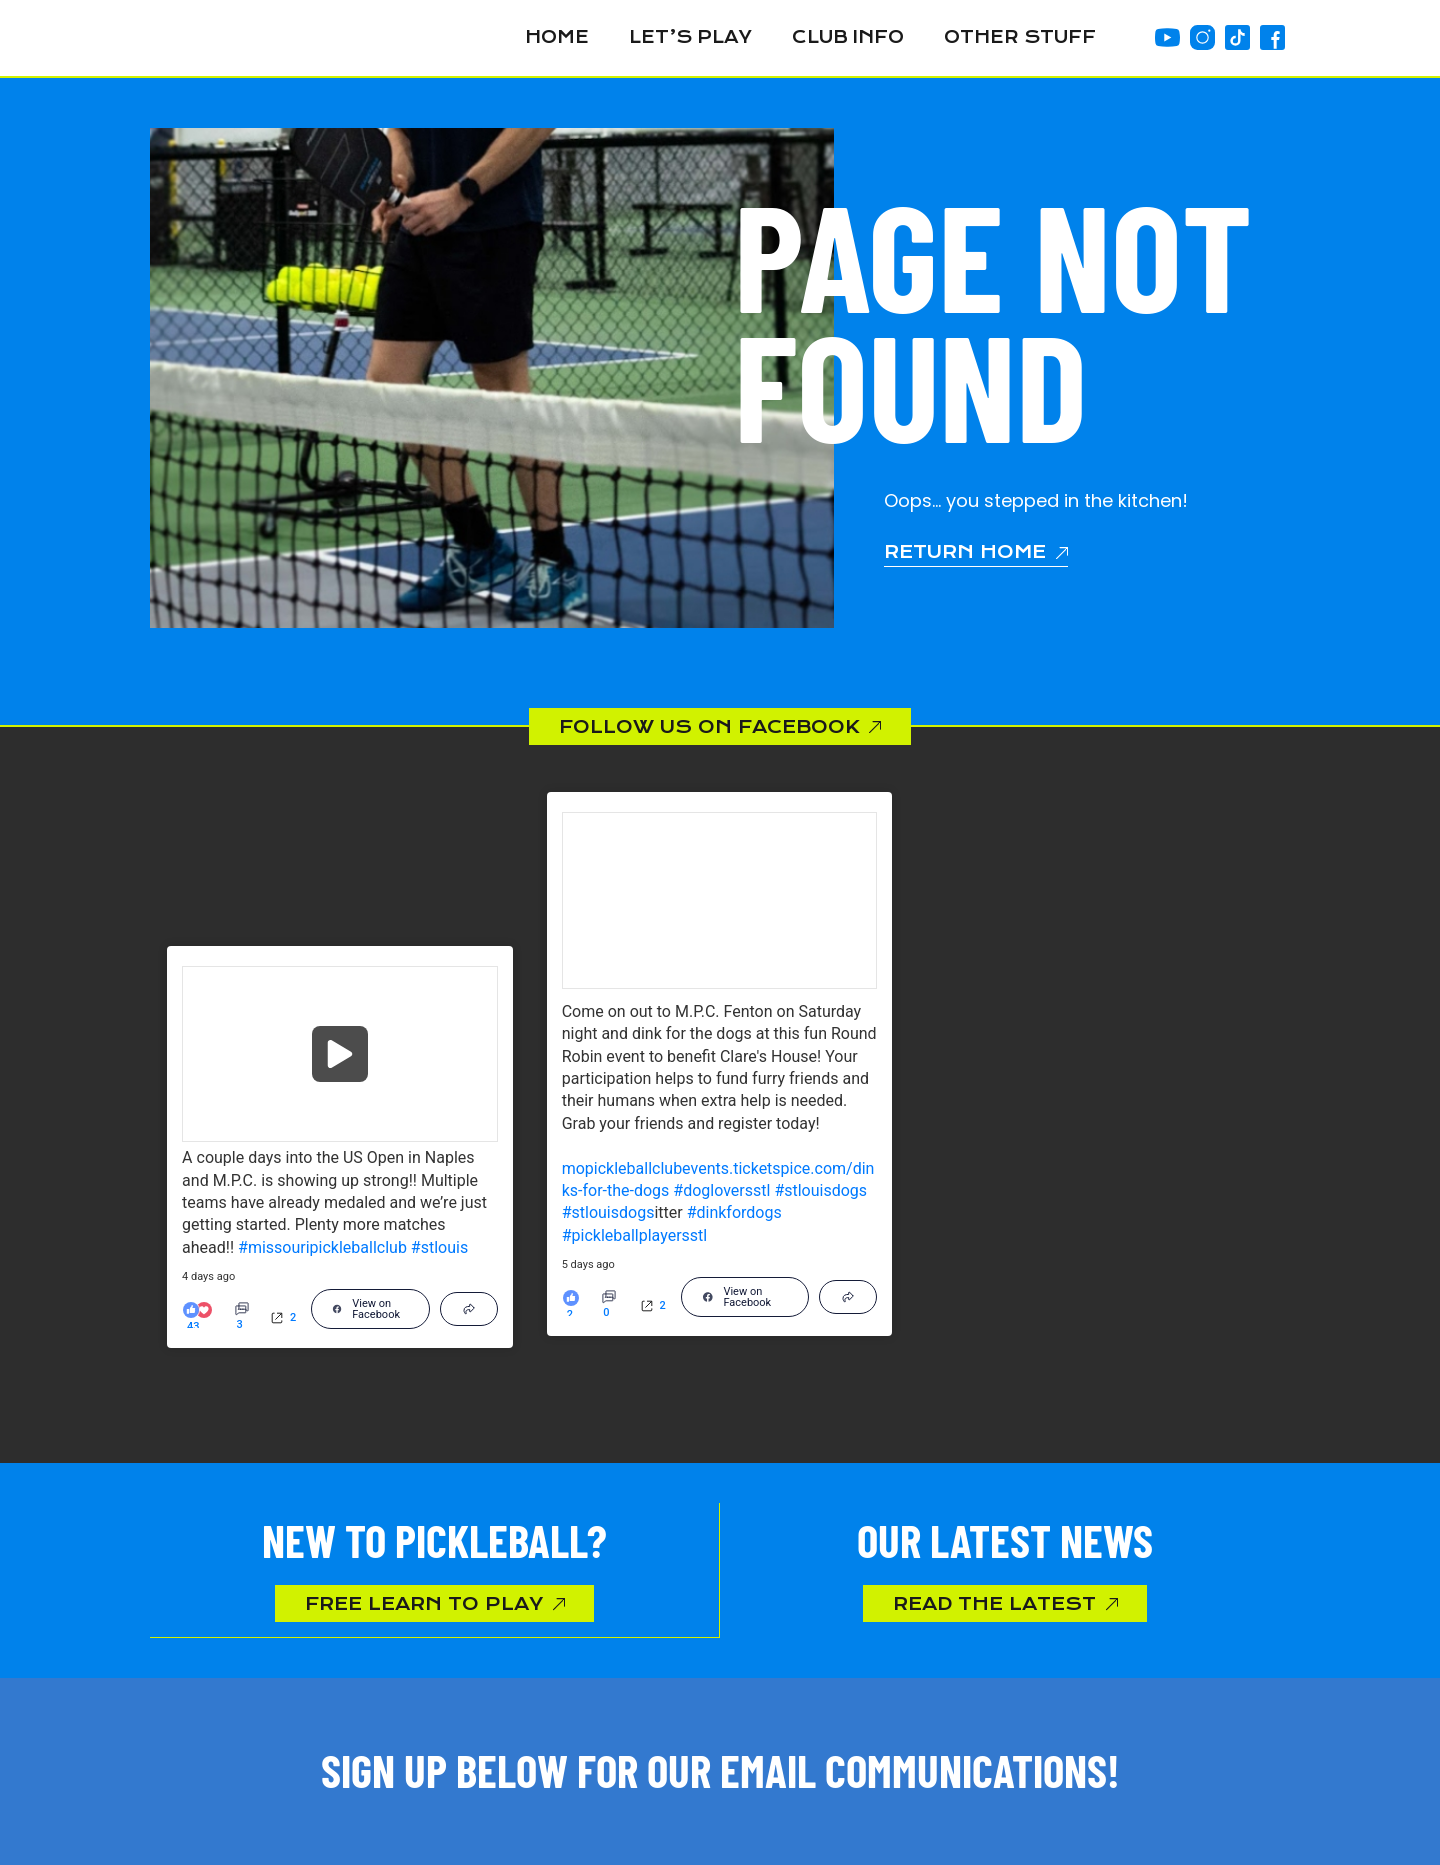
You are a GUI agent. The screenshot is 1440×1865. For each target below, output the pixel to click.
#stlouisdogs (820, 1191)
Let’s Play (690, 37)
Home (557, 37)
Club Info (848, 37)
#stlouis (439, 1247)
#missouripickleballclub (322, 1247)
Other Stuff (1020, 37)
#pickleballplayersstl (635, 1235)
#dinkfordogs (734, 1213)
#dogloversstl (721, 1191)
